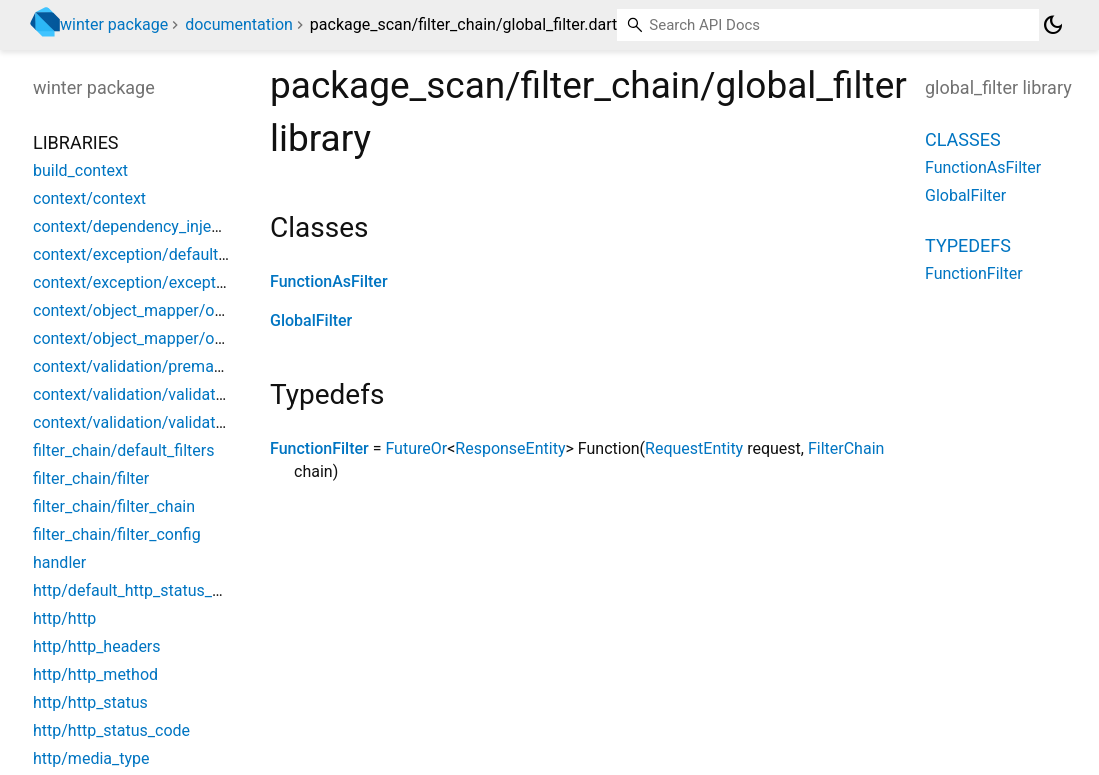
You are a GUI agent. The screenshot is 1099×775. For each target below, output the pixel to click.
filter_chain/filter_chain (114, 506)
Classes (963, 139)
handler (59, 562)
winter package (114, 24)
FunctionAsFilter (329, 281)
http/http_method (95, 674)
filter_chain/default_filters (123, 450)
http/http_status (90, 702)
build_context (80, 170)
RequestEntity (694, 448)
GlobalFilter (311, 320)
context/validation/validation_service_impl (183, 422)
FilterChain (846, 448)
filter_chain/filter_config (117, 534)
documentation (239, 24)
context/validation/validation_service (164, 394)
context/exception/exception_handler (165, 282)
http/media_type (91, 758)
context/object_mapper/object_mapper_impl (191, 338)
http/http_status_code (111, 730)
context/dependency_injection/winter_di (175, 226)
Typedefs (968, 245)
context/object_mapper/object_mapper (172, 310)
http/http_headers (97, 646)
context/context (89, 198)
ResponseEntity (510, 448)
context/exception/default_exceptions (168, 254)
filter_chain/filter (91, 478)
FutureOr (416, 448)
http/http (64, 618)
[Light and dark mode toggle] (1053, 25)
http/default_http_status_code (140, 590)
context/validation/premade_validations (174, 366)
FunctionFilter (319, 448)
